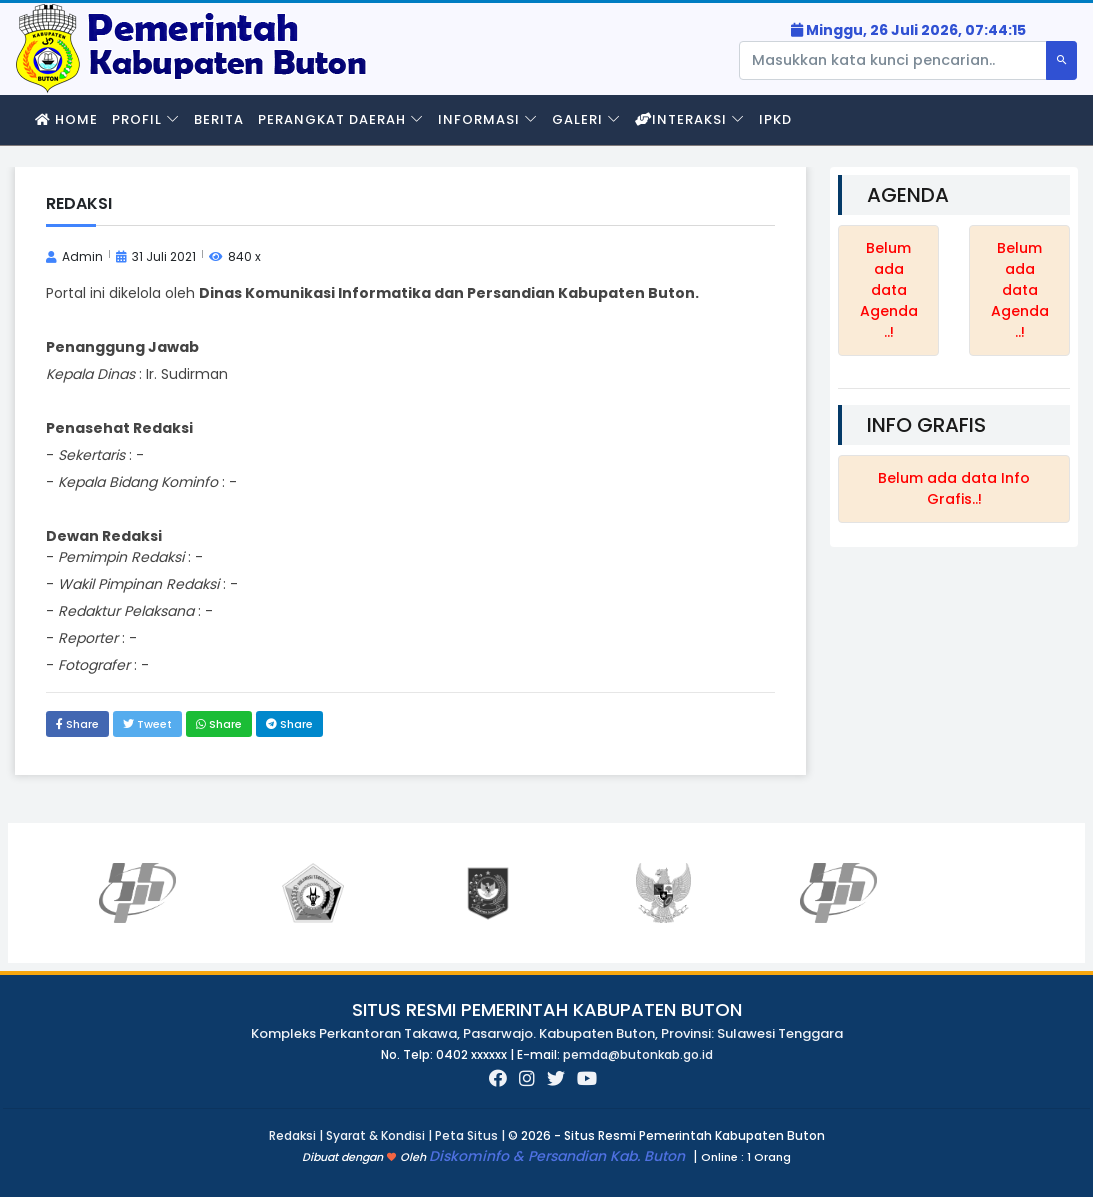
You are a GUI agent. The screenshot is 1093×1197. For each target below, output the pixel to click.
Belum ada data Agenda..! (889, 290)
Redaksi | (297, 1135)
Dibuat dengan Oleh (365, 1157)
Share (77, 724)
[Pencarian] (893, 60)
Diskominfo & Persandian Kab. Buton (559, 1156)
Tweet (147, 724)
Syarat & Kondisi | (380, 1135)
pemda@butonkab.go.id (638, 1054)
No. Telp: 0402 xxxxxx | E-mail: (472, 1054)
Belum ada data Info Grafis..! (954, 488)
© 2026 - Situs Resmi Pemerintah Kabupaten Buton (666, 1135)
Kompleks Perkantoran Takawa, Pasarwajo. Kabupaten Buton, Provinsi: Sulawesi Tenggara (547, 1033)
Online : (722, 1157)
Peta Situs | (471, 1135)
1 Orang (746, 1157)
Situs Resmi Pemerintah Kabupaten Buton (547, 1009)
